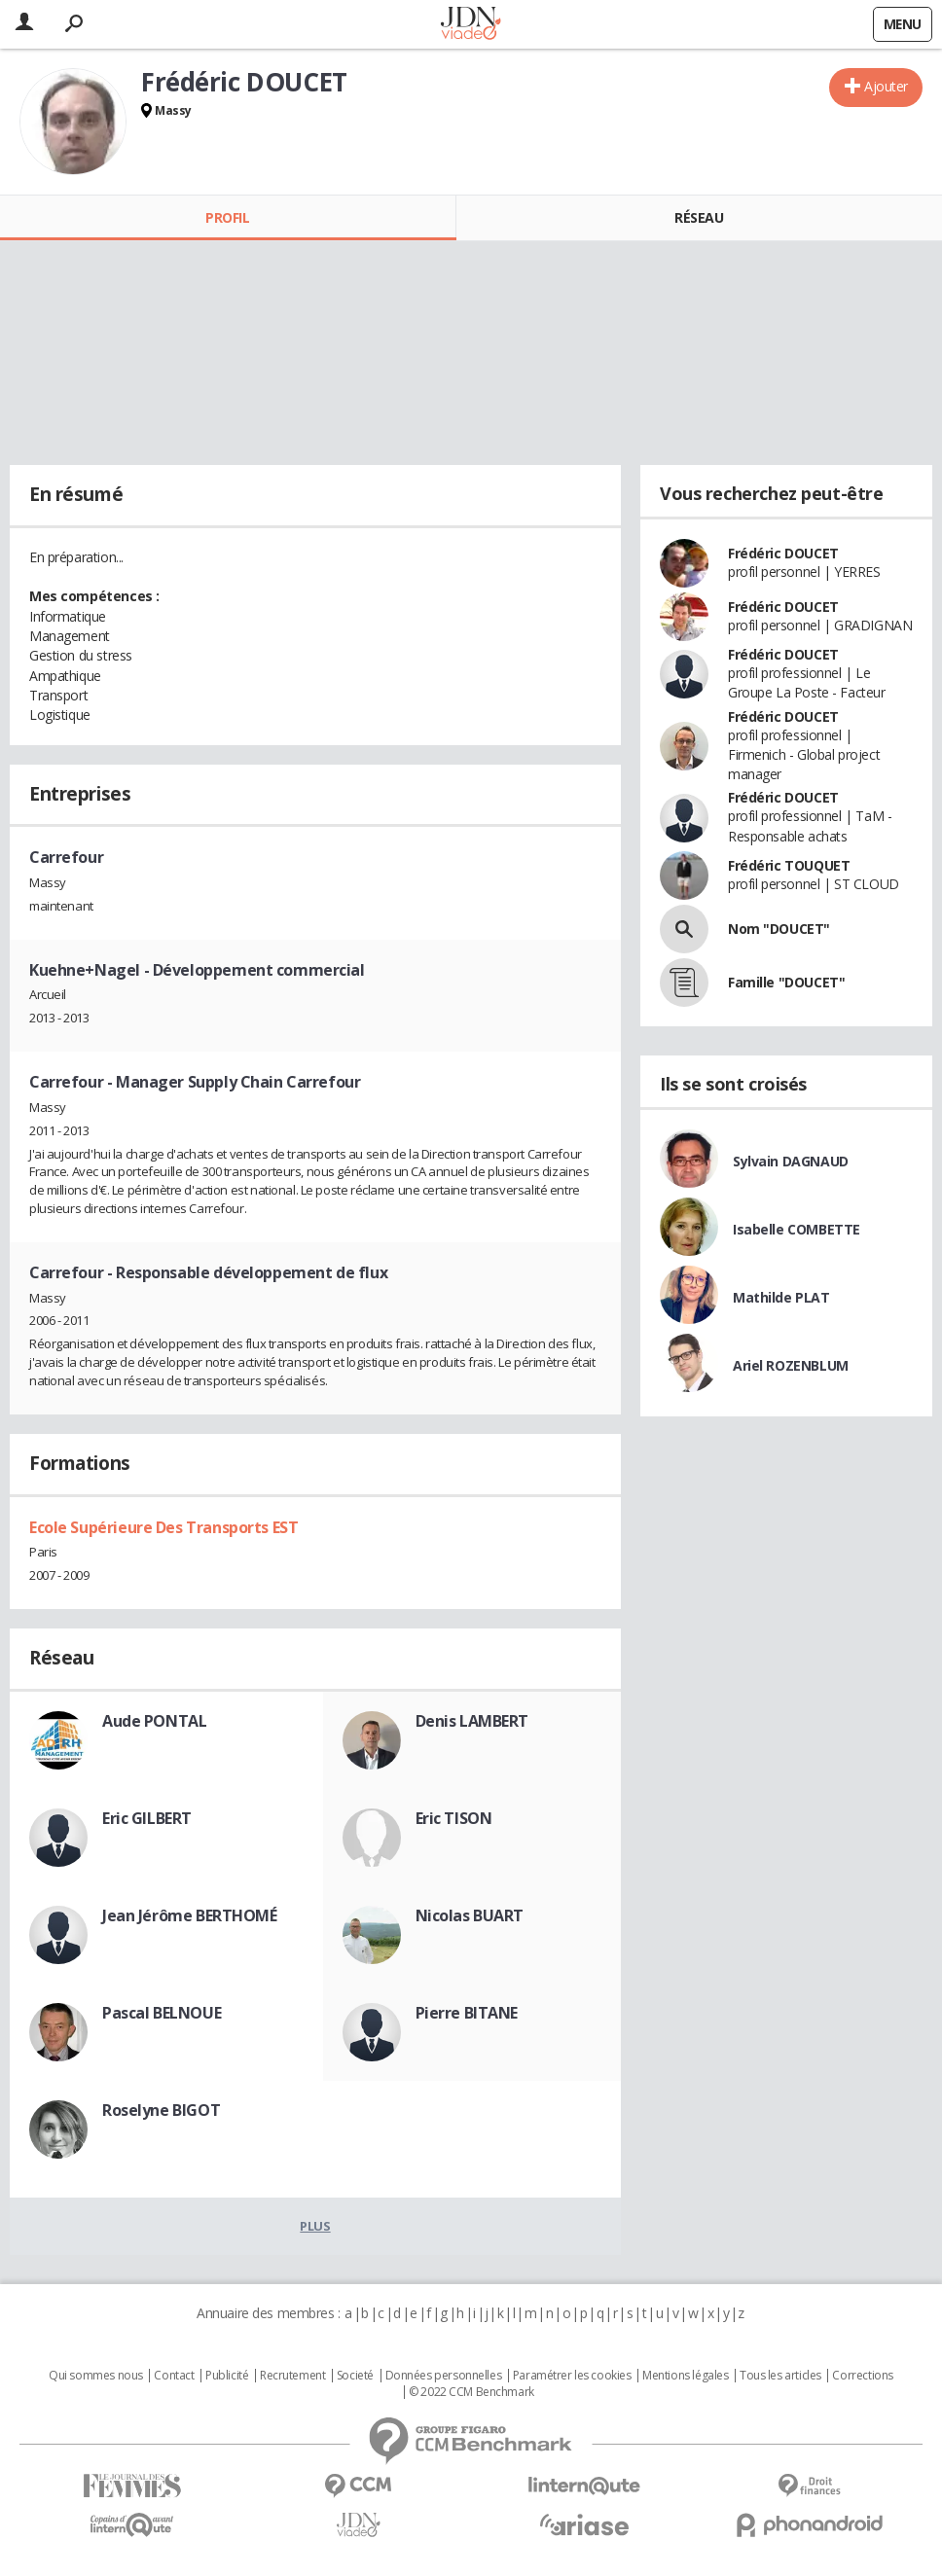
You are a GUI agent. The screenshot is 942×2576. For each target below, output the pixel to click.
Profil (227, 217)
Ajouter (886, 86)
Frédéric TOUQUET (789, 865)
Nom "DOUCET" (779, 928)
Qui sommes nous (96, 2375)
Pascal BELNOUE (161, 2012)
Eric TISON (454, 1818)
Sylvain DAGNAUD (791, 1161)
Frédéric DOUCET (783, 553)
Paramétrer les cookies (572, 2375)
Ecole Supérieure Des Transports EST (163, 1527)
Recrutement (292, 2375)
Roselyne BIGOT (161, 2110)
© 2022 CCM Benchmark (471, 2392)
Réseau (698, 217)
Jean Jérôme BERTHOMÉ (189, 1915)
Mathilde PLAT (781, 1297)
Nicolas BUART (470, 1915)
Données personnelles (443, 2375)
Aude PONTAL (154, 1721)
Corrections (862, 2375)
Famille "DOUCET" (786, 982)
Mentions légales (685, 2375)
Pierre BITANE (467, 2012)
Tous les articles (780, 2375)
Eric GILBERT (147, 1818)
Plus (315, 2226)
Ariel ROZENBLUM (791, 1365)
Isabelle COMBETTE (796, 1229)
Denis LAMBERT (472, 1721)
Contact (174, 2375)
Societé (355, 2375)
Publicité (226, 2375)
